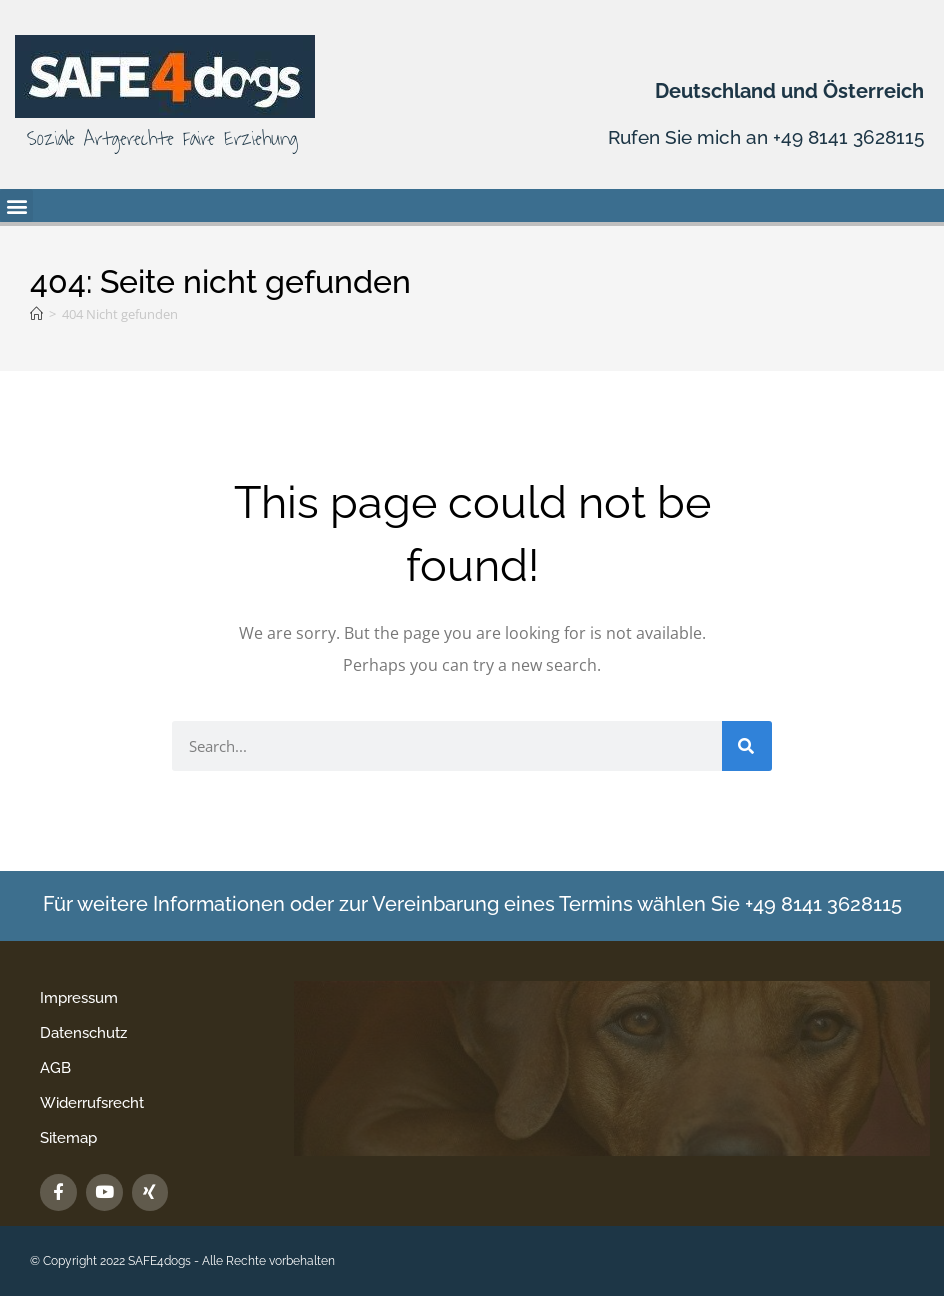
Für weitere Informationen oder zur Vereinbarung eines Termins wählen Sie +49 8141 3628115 (472, 903)
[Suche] (747, 746)
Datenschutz (83, 1033)
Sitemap (68, 1138)
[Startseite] (36, 314)
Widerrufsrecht (92, 1103)
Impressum (79, 998)
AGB (55, 1068)
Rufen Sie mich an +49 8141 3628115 (758, 137)
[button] (16, 205)
